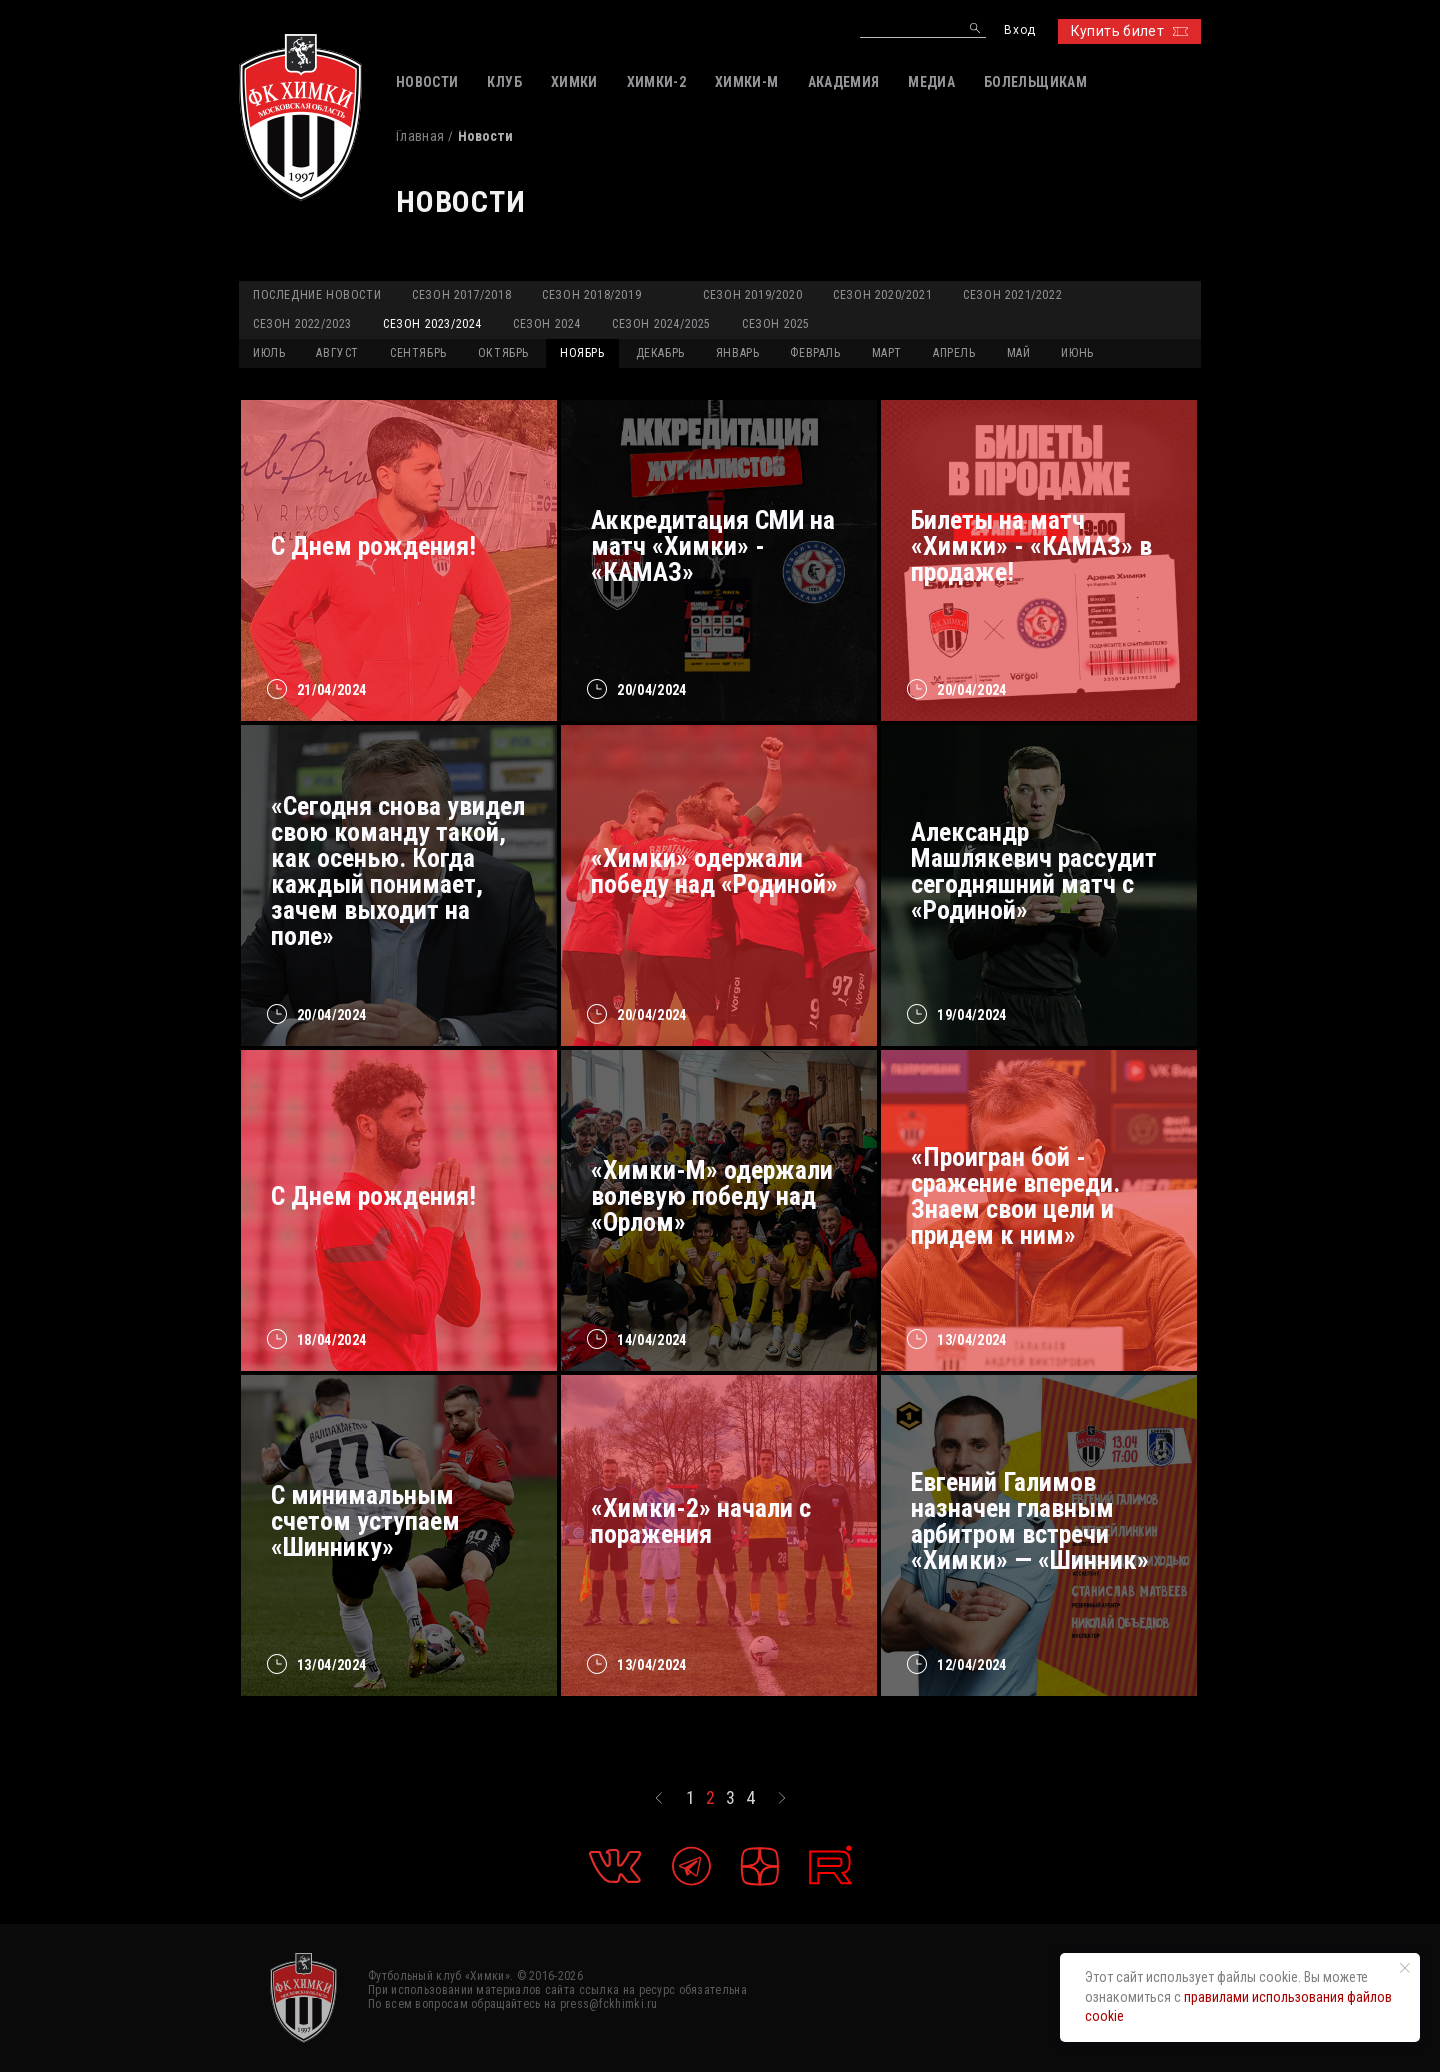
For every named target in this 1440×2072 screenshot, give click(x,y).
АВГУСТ (337, 353)
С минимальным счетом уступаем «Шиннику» (365, 1521)
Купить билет (1129, 31)
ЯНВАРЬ (738, 353)
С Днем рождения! (373, 546)
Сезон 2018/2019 (591, 295)
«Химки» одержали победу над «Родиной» (714, 871)
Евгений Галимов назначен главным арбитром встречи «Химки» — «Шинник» (1030, 1521)
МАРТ (887, 353)
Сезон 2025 (776, 324)
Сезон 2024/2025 (661, 324)
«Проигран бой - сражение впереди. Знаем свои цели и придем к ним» (1015, 1196)
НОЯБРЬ (582, 353)
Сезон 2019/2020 (752, 295)
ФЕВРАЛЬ (815, 353)
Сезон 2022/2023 (302, 324)
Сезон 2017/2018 (461, 295)
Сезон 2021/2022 (1012, 295)
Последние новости (317, 295)
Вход (1019, 30)
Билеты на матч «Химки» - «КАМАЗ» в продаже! (1031, 546)
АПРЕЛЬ (954, 353)
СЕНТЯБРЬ (418, 353)
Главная (420, 136)
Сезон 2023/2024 (432, 324)
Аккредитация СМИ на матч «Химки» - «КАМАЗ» (713, 546)
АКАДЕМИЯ (844, 82)
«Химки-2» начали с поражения (701, 1521)
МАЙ (1019, 353)
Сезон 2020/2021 (882, 295)
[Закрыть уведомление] (1405, 1968)
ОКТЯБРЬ (503, 353)
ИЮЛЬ (269, 353)
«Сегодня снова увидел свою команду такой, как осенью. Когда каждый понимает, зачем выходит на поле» (398, 871)
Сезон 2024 (547, 324)
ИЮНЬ (1077, 353)
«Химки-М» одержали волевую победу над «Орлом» (712, 1196)
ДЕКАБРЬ (660, 353)
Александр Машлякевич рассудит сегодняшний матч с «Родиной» (1034, 871)
